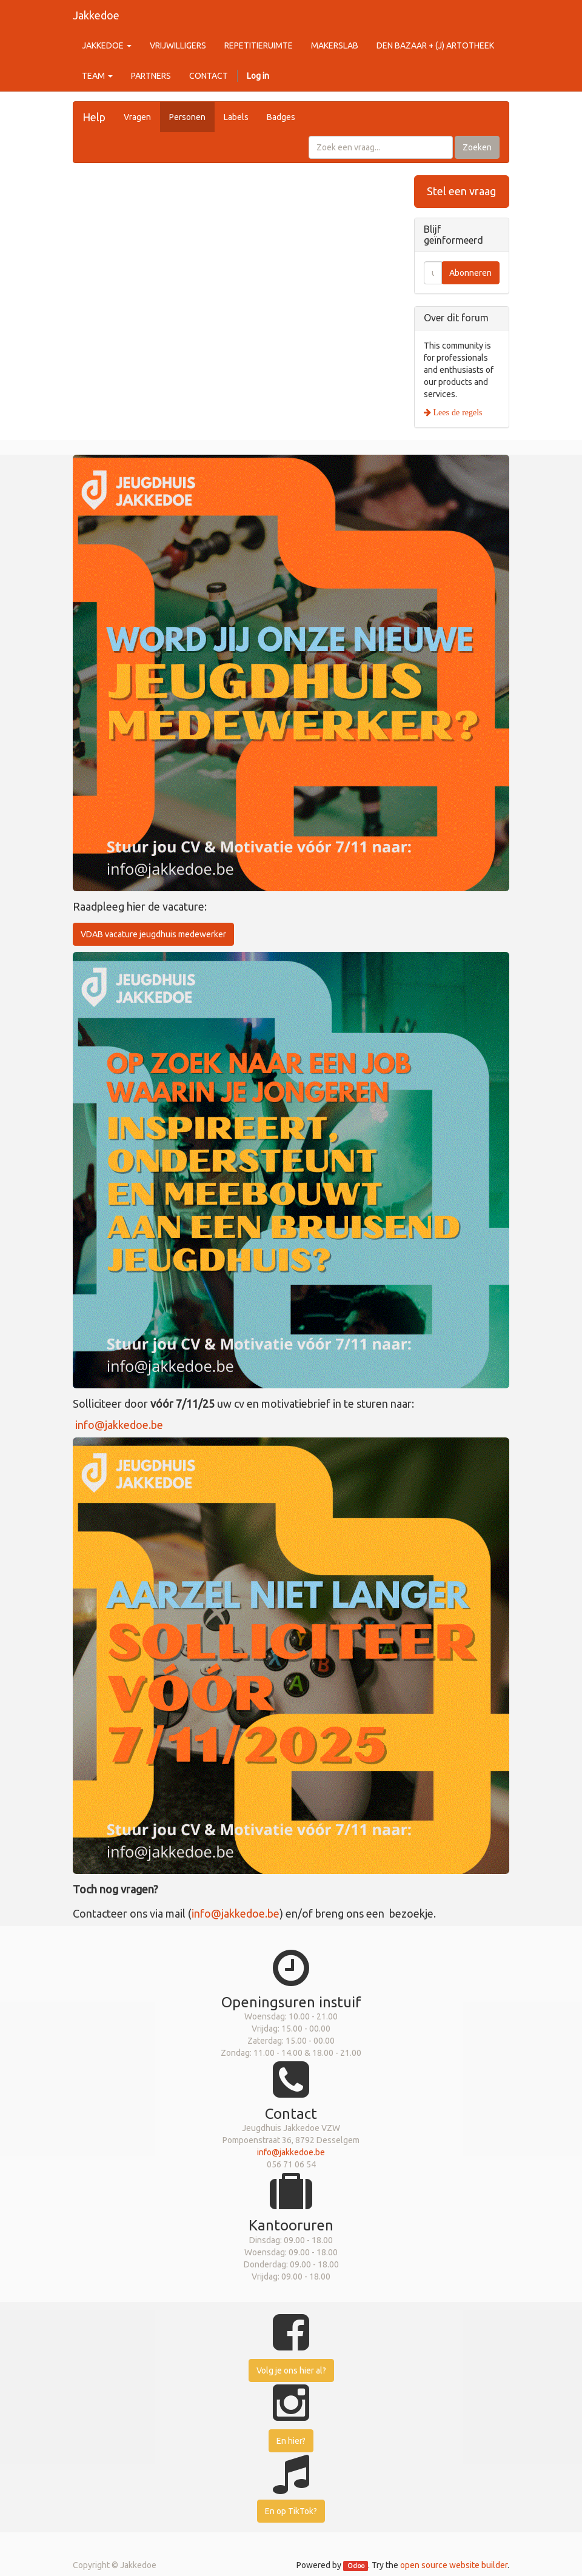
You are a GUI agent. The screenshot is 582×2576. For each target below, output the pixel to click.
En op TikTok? (291, 2511)
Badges (281, 117)
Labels (236, 117)
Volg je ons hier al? (291, 2370)
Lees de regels (457, 412)
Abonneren (470, 273)
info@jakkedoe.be (119, 1425)
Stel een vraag (461, 191)
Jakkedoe (96, 15)
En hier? (291, 2441)
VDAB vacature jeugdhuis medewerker (153, 934)
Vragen (137, 117)
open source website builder (453, 2565)
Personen (187, 117)
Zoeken (477, 147)
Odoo (355, 2565)
